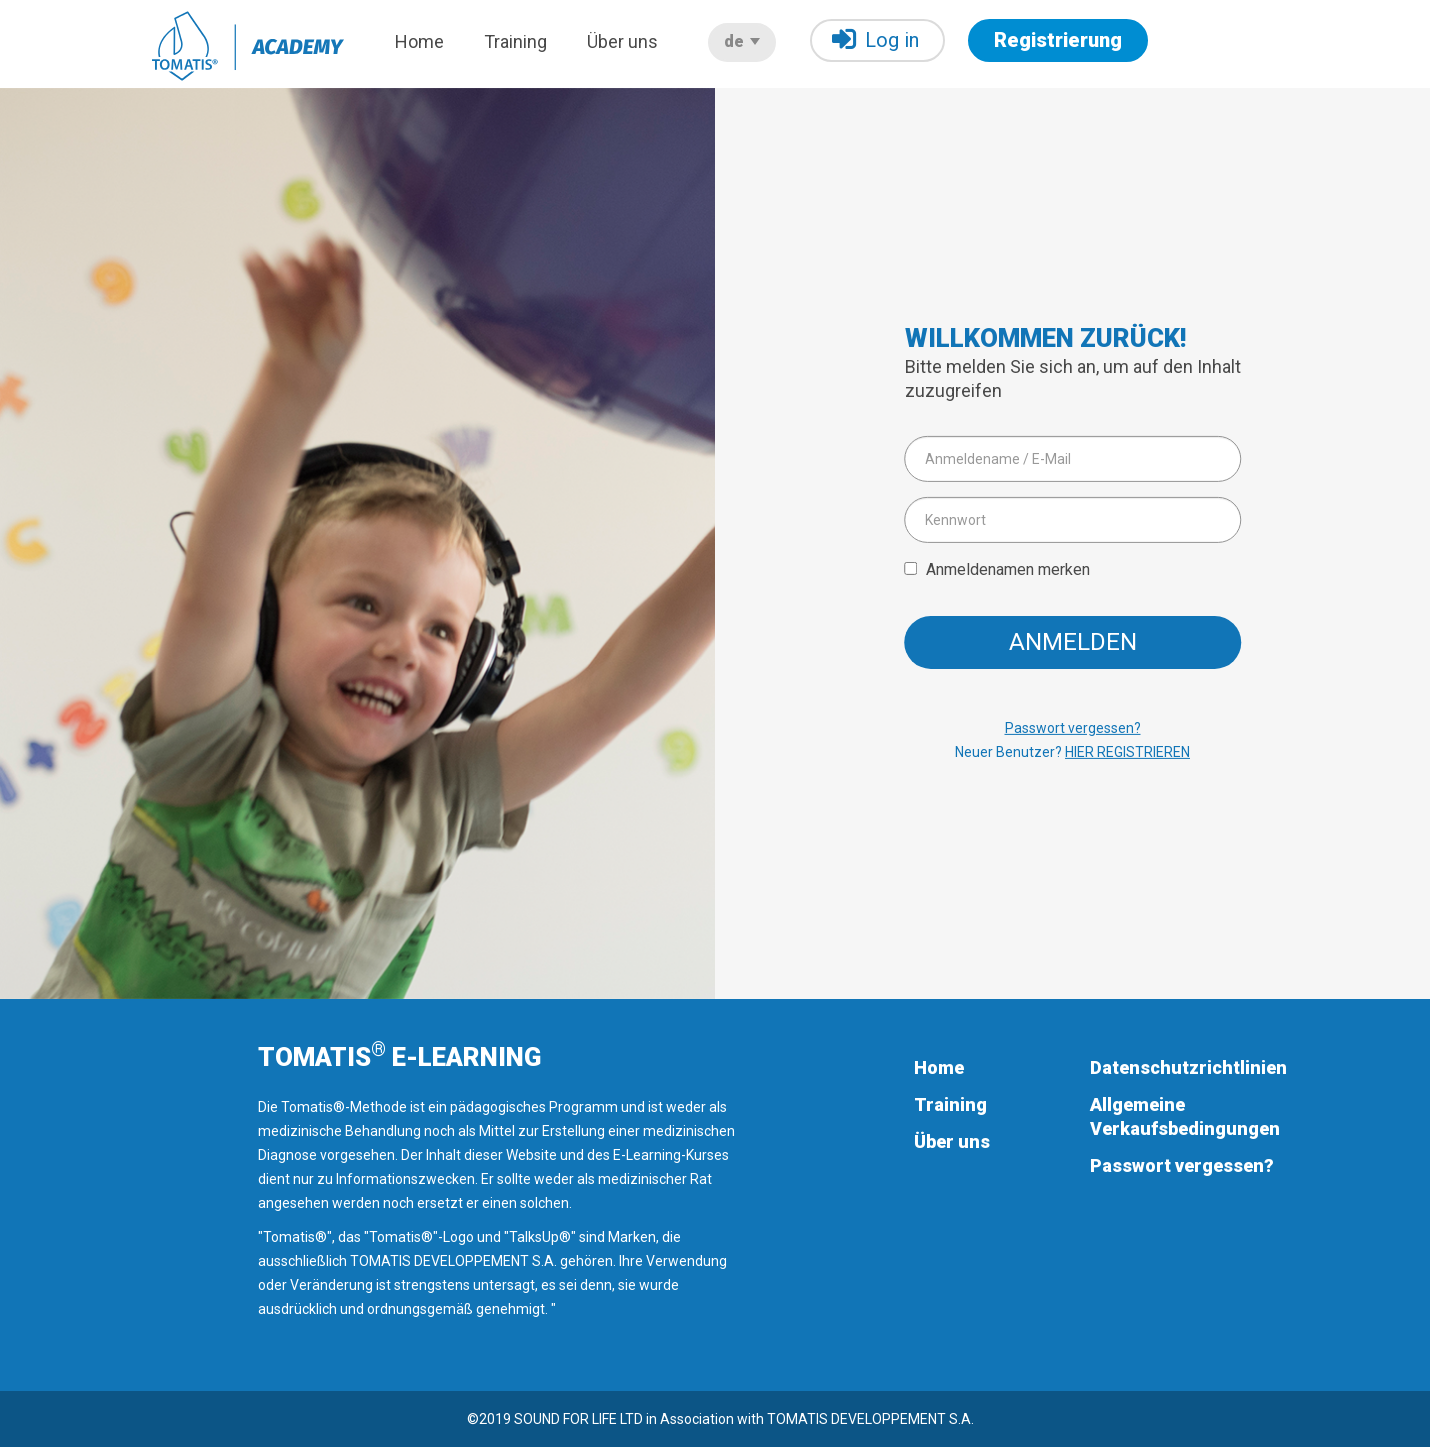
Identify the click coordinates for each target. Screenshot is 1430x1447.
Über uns (622, 41)
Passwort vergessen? (1073, 728)
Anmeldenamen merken (1008, 568)
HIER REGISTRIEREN (1127, 752)
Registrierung (1058, 40)
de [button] (742, 41)
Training (515, 41)
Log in (875, 39)
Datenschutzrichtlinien (1188, 1067)
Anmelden (1073, 642)
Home (419, 41)
